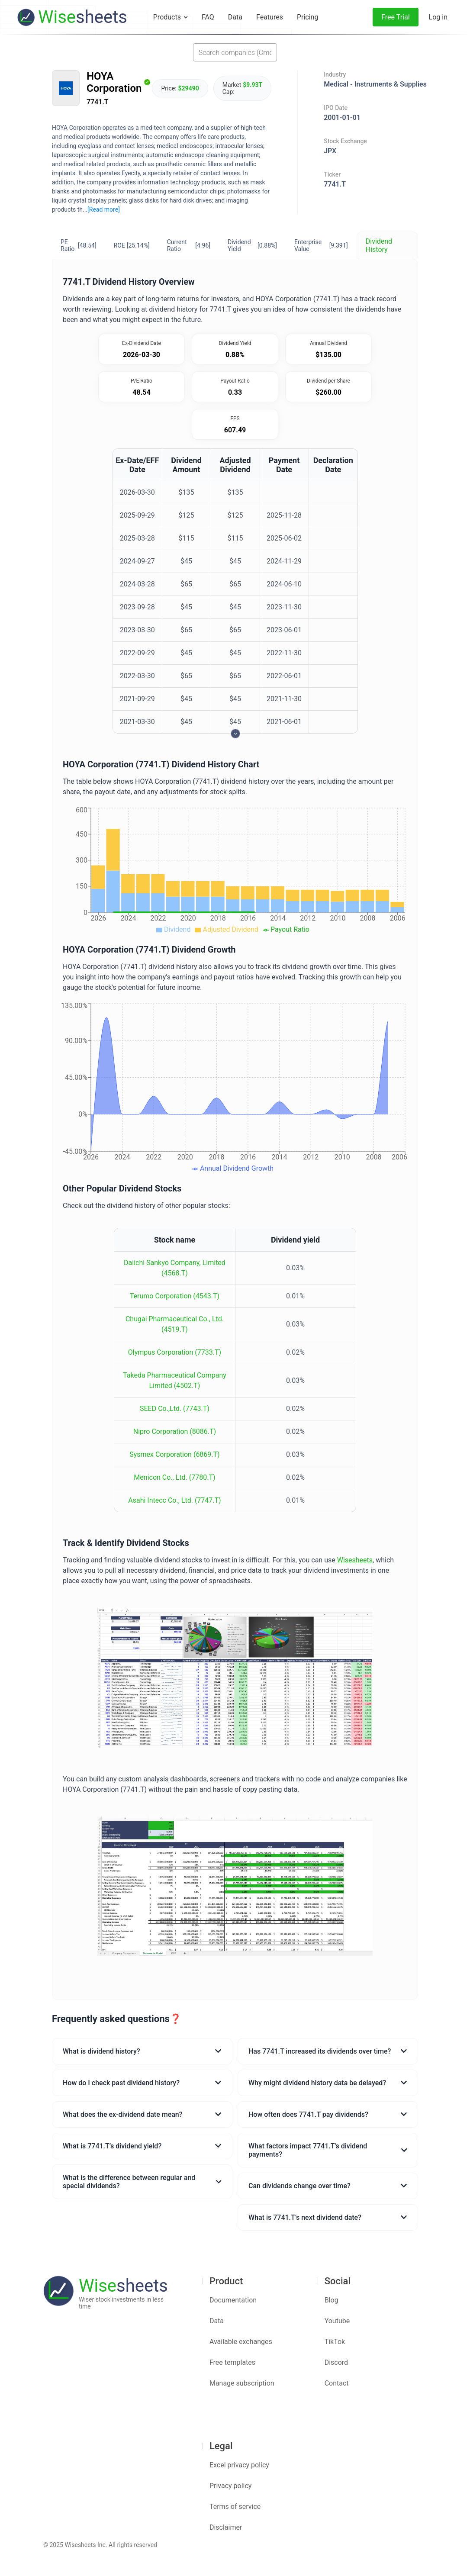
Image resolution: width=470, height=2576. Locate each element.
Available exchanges (240, 2342)
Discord (336, 2362)
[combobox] (235, 52)
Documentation (233, 2300)
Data (216, 2321)
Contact (337, 2383)
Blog (331, 2300)
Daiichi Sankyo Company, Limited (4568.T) (174, 1268)
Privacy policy (230, 2486)
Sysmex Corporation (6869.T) (174, 1454)
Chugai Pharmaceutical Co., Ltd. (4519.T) (175, 1324)
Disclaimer (225, 2527)
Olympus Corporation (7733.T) (174, 1352)
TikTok (335, 2342)
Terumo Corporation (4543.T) (174, 1296)
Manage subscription (241, 2383)
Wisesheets (355, 1560)
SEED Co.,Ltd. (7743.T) (174, 1408)
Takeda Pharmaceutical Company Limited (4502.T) (174, 1380)
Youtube (337, 2321)
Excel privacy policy (239, 2465)
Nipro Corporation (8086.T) (174, 1431)
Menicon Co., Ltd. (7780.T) (174, 1477)
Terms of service (235, 2506)
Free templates (232, 2362)
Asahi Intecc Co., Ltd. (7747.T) (174, 1500)
